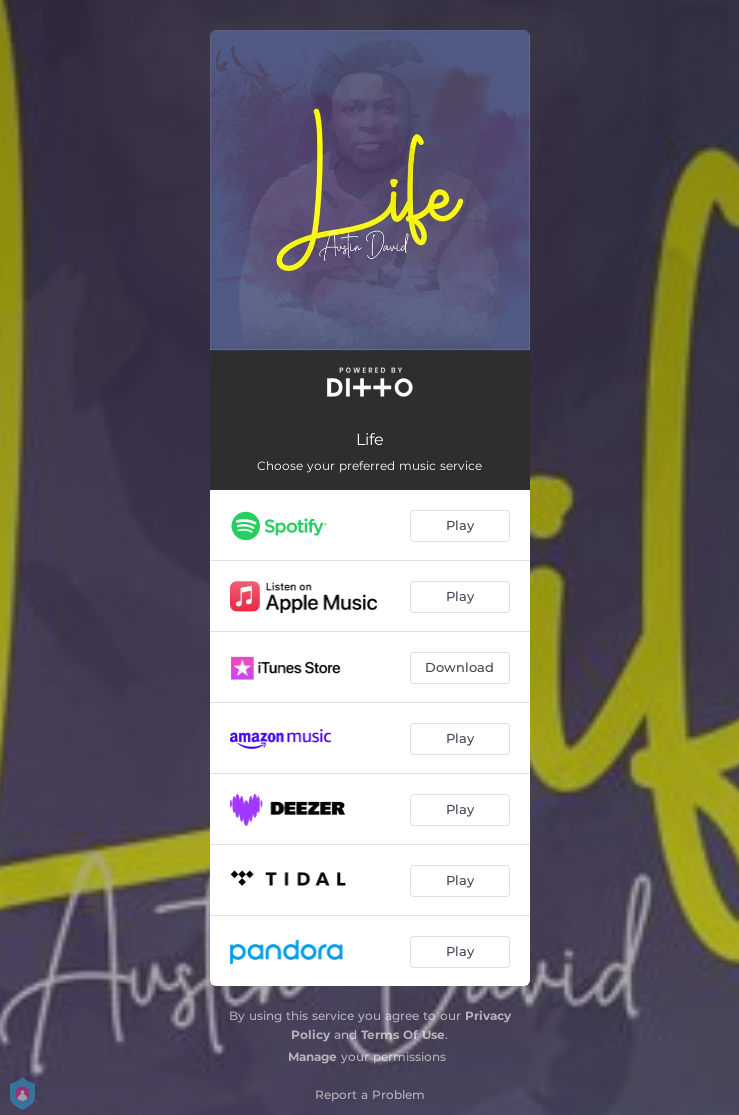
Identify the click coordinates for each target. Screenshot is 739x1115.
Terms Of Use (403, 1034)
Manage (312, 1056)
